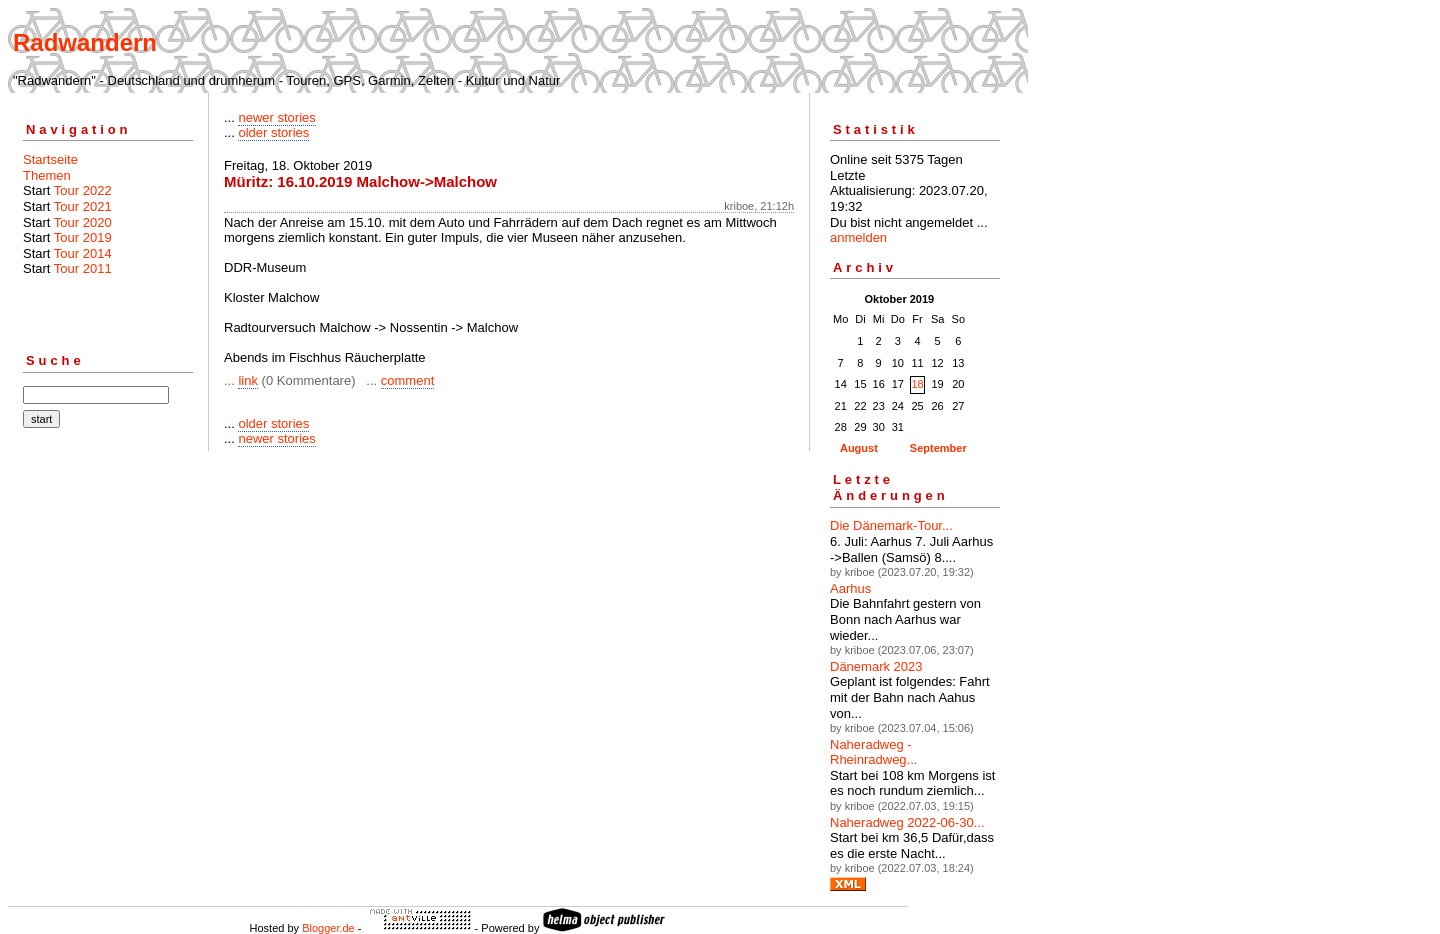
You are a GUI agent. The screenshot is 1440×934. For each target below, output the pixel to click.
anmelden (858, 237)
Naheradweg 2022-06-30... (907, 822)
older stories (273, 132)
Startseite (50, 159)
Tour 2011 (83, 268)
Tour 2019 (83, 237)
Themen (47, 175)
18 (917, 384)
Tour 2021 (83, 206)
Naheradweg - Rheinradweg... (873, 752)
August (859, 448)
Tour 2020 (83, 222)
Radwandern (85, 42)
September (938, 448)
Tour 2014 (83, 253)
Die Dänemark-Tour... (891, 525)
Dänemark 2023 (876, 666)
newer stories (276, 117)
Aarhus (850, 588)
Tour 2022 (83, 190)
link (248, 380)
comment (407, 380)
